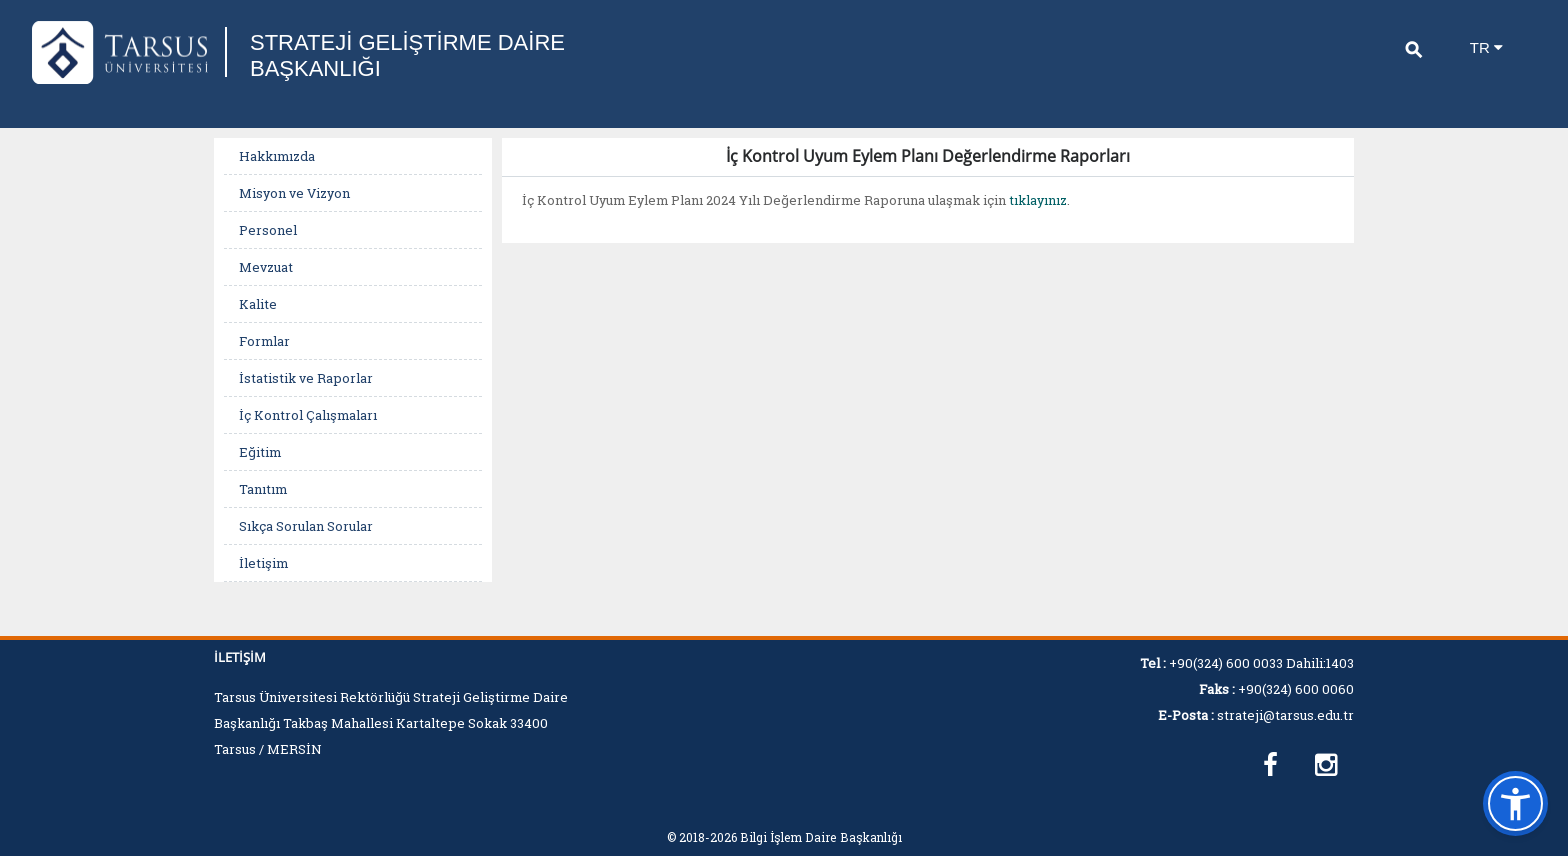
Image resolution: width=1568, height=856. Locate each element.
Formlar (264, 341)
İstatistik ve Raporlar (306, 378)
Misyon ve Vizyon (294, 193)
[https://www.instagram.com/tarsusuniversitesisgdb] (1326, 765)
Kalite (258, 304)
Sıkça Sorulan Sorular (306, 526)
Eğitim (260, 452)
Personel (268, 230)
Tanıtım (263, 489)
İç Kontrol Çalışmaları (308, 415)
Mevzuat (266, 267)
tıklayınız (1038, 200)
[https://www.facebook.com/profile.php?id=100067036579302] (1270, 765)
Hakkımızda (277, 156)
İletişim (263, 563)
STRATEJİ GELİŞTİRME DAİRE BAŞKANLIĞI (407, 55)
